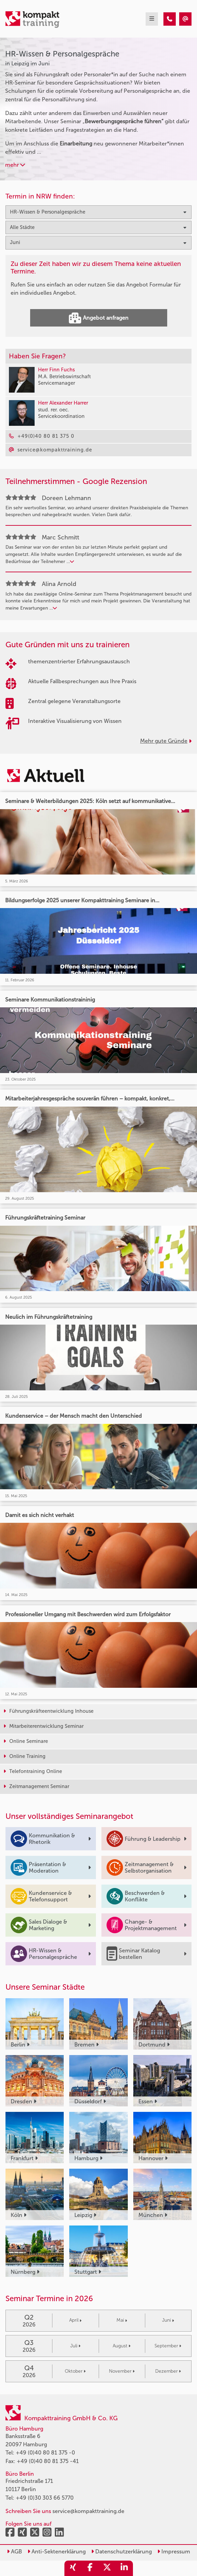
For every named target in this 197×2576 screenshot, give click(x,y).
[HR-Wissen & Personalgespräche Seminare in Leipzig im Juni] (169, 19)
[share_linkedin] (124, 2568)
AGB (14, 2551)
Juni (168, 2320)
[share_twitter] (107, 2568)
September (168, 2346)
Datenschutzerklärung (121, 2551)
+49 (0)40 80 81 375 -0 (45, 2452)
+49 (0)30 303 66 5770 (45, 2498)
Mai (121, 2320)
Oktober (75, 2371)
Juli (75, 2346)
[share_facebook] (90, 2568)
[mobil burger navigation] (152, 19)
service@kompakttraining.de (88, 2511)
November (122, 2371)
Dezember (168, 2371)
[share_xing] (73, 2568)
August (122, 2346)
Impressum (173, 2551)
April (75, 2320)
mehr (15, 165)
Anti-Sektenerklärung (56, 2551)
